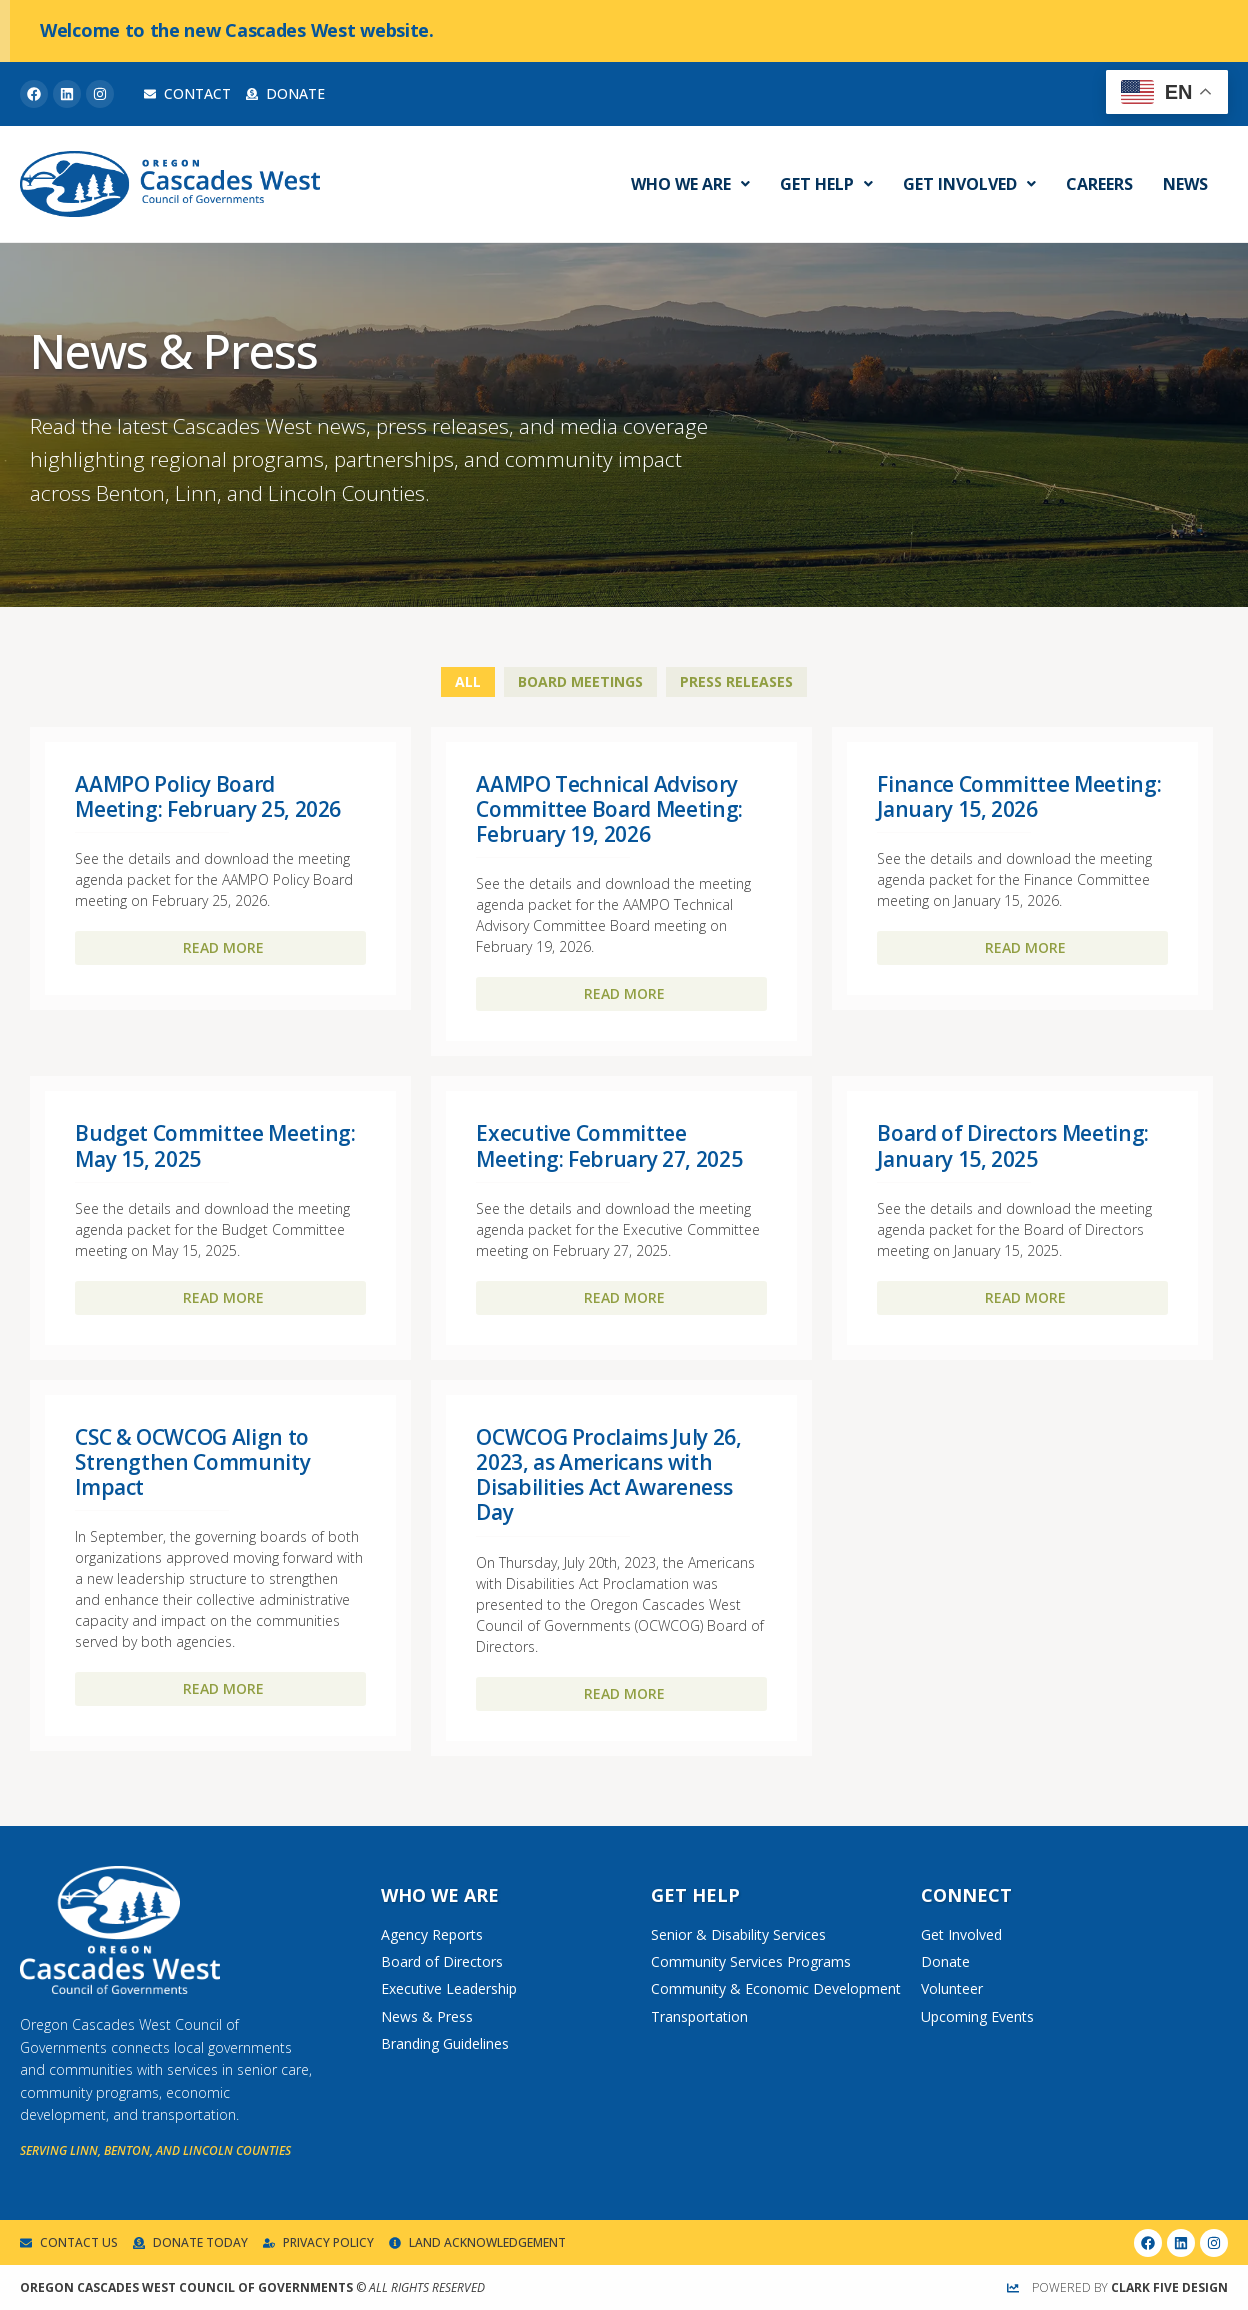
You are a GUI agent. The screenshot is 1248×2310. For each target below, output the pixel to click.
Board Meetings (580, 681)
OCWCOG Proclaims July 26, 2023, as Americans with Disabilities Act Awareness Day (608, 1475)
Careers (1099, 184)
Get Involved (969, 184)
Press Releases (736, 681)
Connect (966, 1895)
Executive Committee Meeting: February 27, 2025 (609, 1145)
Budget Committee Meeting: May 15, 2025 (215, 1145)
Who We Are (690, 184)
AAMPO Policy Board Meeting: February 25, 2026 (208, 796)
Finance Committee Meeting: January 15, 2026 (1019, 796)
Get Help (826, 184)
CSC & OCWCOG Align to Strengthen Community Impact (192, 1462)
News (1185, 184)
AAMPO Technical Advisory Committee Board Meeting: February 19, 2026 (609, 809)
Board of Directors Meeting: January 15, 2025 (1013, 1145)
